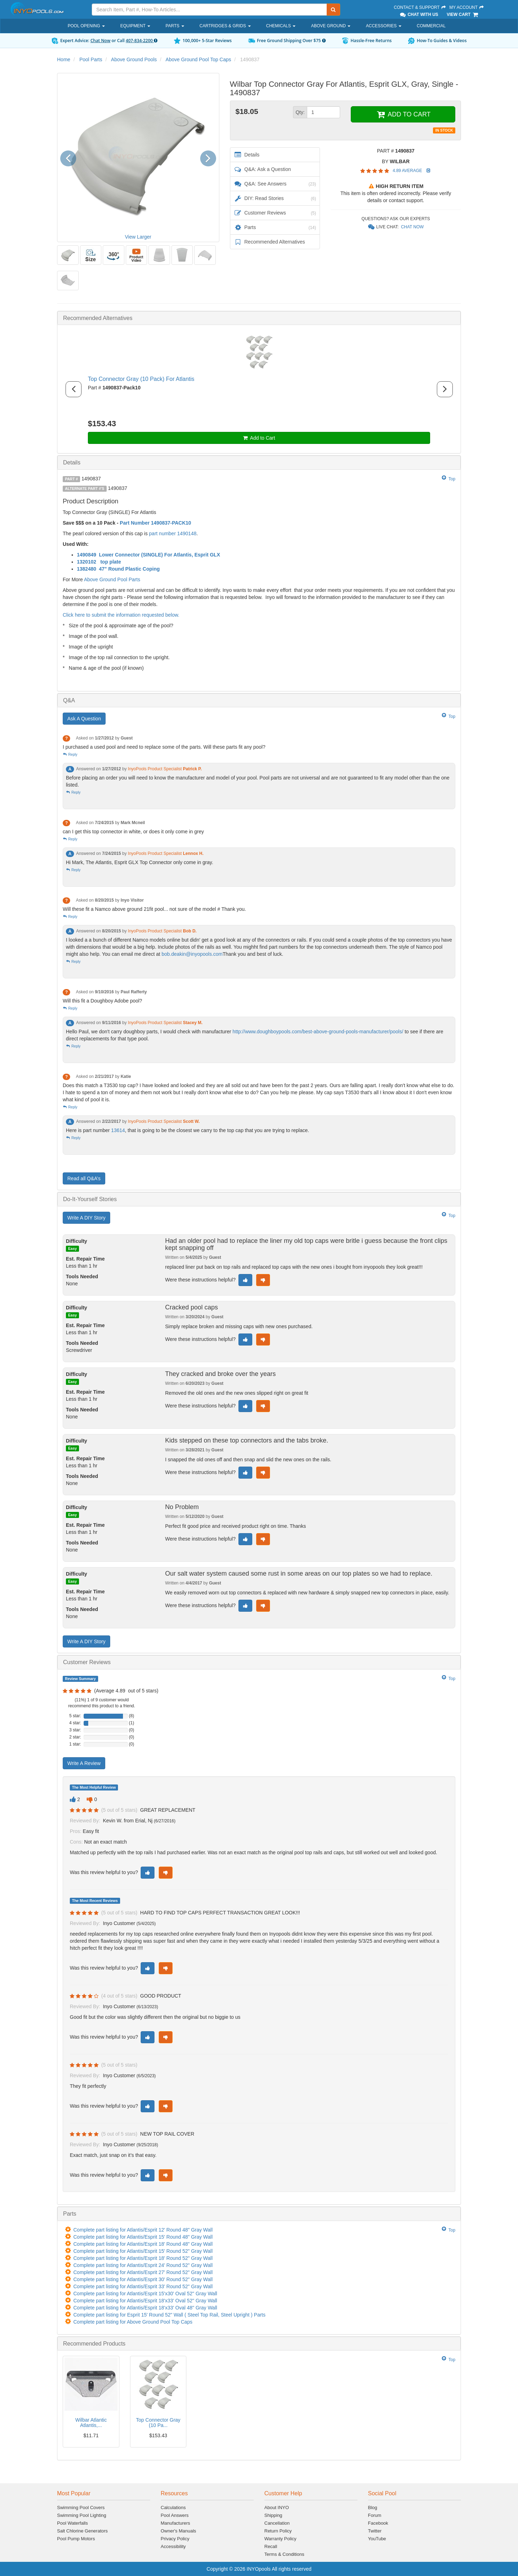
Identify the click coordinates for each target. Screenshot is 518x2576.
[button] (71, 157)
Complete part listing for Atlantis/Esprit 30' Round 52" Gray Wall (143, 2279)
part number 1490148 (173, 533)
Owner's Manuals (178, 2531)
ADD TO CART (402, 114)
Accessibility (173, 2546)
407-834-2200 (141, 41)
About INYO (276, 2507)
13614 (118, 1130)
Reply (70, 754)
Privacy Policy (175, 2538)
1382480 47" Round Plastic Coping (118, 569)
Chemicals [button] (280, 25)
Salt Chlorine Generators (82, 2531)
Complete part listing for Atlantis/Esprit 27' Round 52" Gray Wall (143, 2272)
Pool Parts (90, 59)
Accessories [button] (383, 25)
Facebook (378, 2523)
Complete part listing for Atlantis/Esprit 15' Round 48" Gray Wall (143, 2237)
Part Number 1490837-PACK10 (155, 523)
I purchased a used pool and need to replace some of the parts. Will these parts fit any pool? (164, 747)
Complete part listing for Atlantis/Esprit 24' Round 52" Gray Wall (143, 2265)
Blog (372, 2507)
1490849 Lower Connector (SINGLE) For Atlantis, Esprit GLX (148, 555)
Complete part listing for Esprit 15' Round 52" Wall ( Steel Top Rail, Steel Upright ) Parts (169, 2315)
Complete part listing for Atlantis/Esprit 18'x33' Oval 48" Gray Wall (145, 2308)
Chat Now (100, 41)
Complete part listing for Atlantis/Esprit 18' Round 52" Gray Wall (143, 2258)
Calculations (173, 2507)
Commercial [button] (431, 25)
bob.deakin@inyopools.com (192, 954)
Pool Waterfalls (72, 2523)
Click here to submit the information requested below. (121, 615)
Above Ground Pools (134, 59)
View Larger (138, 237)
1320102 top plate (99, 562)
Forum (375, 2515)
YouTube (377, 2538)
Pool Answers (175, 2515)
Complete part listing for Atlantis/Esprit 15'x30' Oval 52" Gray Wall (145, 2293)
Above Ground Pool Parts (112, 579)
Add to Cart (259, 438)
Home (63, 59)
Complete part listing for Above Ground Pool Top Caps (132, 2322)
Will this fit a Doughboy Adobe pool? (102, 1001)
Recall (270, 2546)
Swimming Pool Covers (81, 2507)
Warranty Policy (280, 2538)
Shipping (273, 2515)
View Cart (463, 14)
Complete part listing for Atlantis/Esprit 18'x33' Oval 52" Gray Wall (145, 2300)
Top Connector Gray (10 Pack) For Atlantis (141, 379)
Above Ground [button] (330, 25)
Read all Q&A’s (84, 1178)
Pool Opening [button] (86, 25)
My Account (466, 7)
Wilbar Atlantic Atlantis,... (91, 2422)
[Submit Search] (333, 10)
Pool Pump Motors (76, 2538)
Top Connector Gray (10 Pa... (158, 2422)
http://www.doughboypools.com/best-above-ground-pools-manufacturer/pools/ (317, 1031)
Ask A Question (84, 718)
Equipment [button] (135, 25)
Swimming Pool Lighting (81, 2515)
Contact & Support (420, 7)
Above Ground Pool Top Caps (198, 59)
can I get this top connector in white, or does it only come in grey (133, 831)
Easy (72, 1248)
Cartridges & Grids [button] (224, 25)
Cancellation (277, 2523)
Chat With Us (418, 14)
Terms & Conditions (284, 2554)
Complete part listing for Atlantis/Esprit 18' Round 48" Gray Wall (143, 2244)
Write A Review (84, 1763)
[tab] (259, 318)
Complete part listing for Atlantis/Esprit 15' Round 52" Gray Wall (143, 2251)
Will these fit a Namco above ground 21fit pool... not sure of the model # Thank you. (154, 909)
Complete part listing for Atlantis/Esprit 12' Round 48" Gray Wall (143, 2230)
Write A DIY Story (86, 1218)
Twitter (375, 2531)
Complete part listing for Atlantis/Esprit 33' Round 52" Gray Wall (143, 2286)
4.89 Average (408, 170)
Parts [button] (174, 25)
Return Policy (278, 2531)
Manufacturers (175, 2523)
